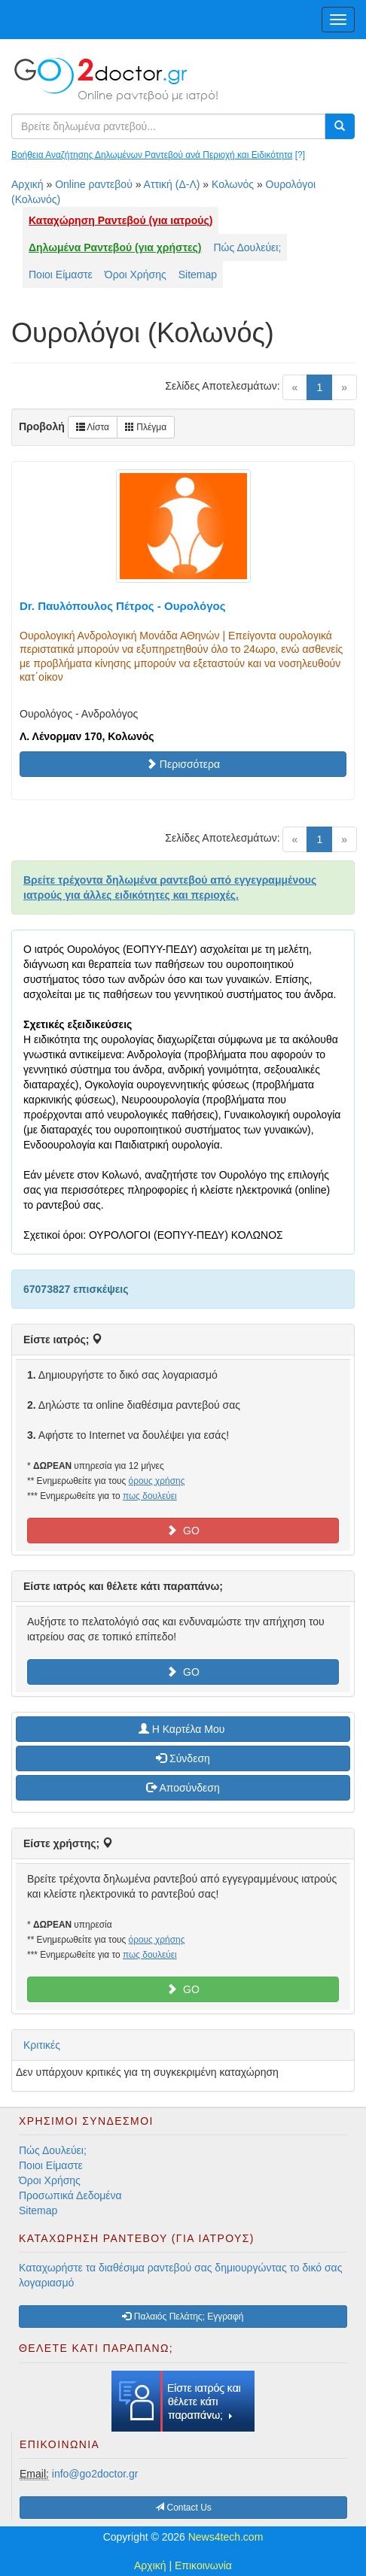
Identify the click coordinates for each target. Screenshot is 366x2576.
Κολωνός (233, 184)
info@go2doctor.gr (95, 2474)
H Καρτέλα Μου (183, 1729)
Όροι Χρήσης (135, 275)
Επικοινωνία (203, 2565)
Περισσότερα (183, 764)
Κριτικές (41, 2045)
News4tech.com (226, 2537)
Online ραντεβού (94, 184)
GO (183, 1531)
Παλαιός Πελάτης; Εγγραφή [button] (182, 2316)
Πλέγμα (145, 427)
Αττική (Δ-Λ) (172, 184)
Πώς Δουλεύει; (248, 247)
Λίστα (92, 427)
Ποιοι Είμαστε (61, 275)
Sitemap (197, 275)
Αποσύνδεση (182, 1788)
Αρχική (27, 184)
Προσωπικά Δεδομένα (70, 2195)
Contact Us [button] (183, 2507)
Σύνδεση (183, 1758)
